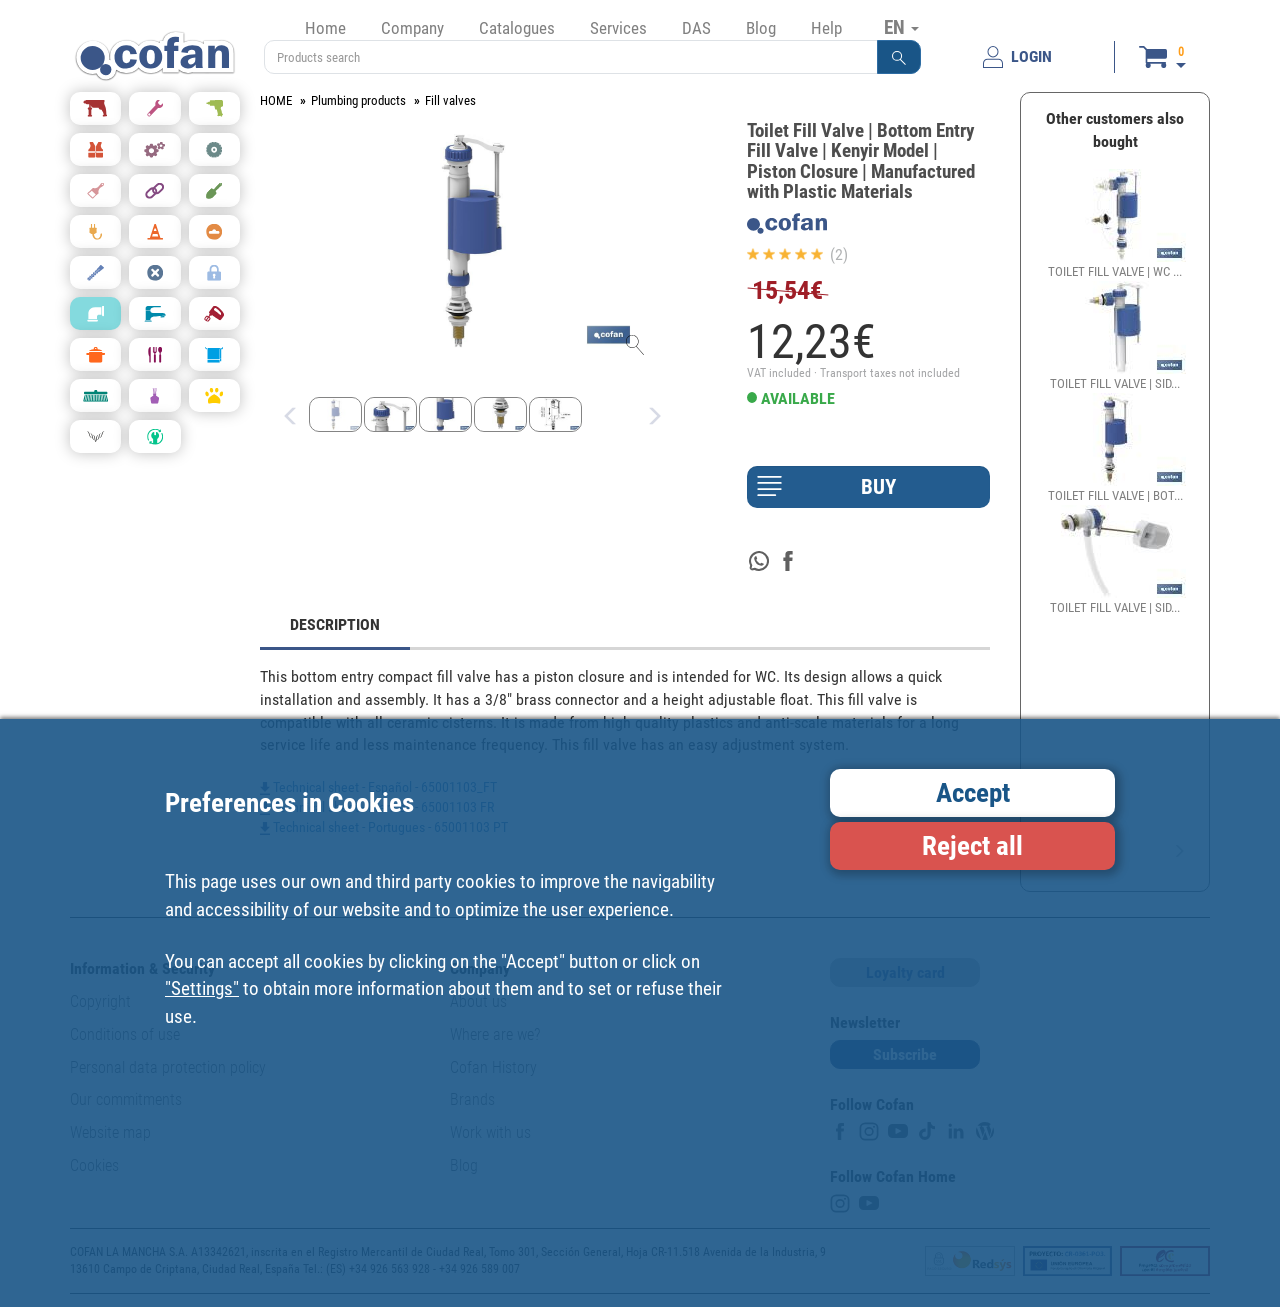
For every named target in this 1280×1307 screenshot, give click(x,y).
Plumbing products (358, 100)
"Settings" (202, 988)
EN (901, 27)
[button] (899, 57)
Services (618, 28)
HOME (276, 100)
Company (412, 28)
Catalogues (517, 28)
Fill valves (450, 100)
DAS (696, 28)
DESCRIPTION (335, 624)
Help (826, 28)
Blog (761, 28)
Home (325, 28)
